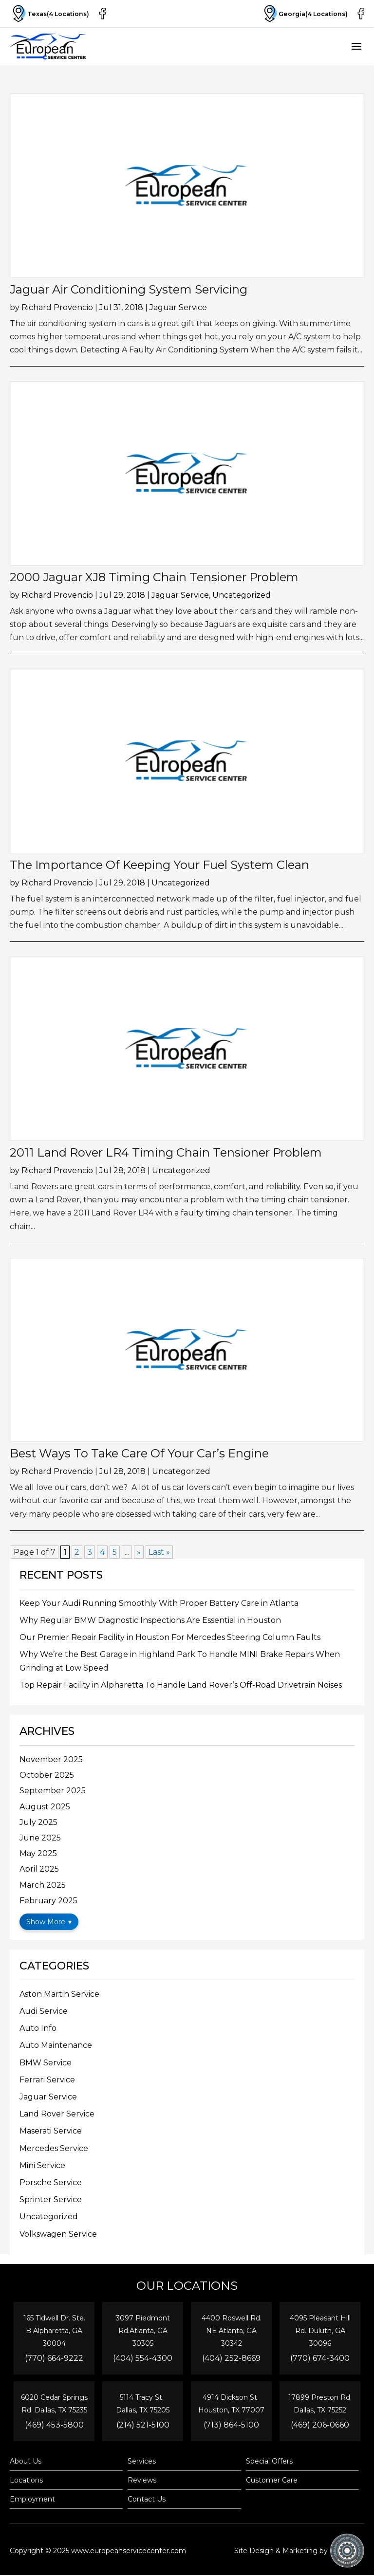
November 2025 (51, 1759)
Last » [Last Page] (159, 1552)
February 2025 (48, 1900)
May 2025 (38, 1853)
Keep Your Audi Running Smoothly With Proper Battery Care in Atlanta (159, 1603)
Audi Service (43, 2011)
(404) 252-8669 (231, 2358)
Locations (26, 2481)
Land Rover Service (56, 2113)
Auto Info (37, 2028)
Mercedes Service (53, 2148)
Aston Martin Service (59, 1994)
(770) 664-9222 (54, 2358)
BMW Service (45, 2062)
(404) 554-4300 (142, 2358)
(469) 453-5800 (54, 2425)
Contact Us (147, 2500)
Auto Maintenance (55, 2045)
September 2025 (52, 1790)
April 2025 (39, 1869)
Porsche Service (50, 2182)
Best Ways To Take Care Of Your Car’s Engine (139, 1453)
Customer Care (272, 2481)
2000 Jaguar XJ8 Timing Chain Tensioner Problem (154, 577)
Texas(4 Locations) (51, 13)
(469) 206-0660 (320, 2425)
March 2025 (42, 1885)
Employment (32, 2500)
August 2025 (44, 1806)
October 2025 (46, 1775)
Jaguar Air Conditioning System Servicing (128, 289)
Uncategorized (241, 595)
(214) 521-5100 (142, 2425)
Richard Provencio (57, 307)
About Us (25, 2462)
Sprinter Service (50, 2199)
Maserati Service (50, 2130)
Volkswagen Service (58, 2234)
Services (142, 2462)
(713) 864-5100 (231, 2425)
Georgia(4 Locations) (303, 13)
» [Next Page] (139, 1552)
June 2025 (40, 1837)
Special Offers (269, 2462)
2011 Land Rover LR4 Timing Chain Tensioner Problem (166, 1152)
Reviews (142, 2481)
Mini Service (42, 2165)
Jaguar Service (178, 307)
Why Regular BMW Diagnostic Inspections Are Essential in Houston (150, 1620)
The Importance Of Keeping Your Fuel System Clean (159, 865)
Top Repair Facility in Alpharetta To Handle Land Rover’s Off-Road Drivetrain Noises (180, 1685)
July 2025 (38, 1822)
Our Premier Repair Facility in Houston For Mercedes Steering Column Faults (169, 1637)
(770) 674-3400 (320, 2358)
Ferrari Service (47, 2079)
